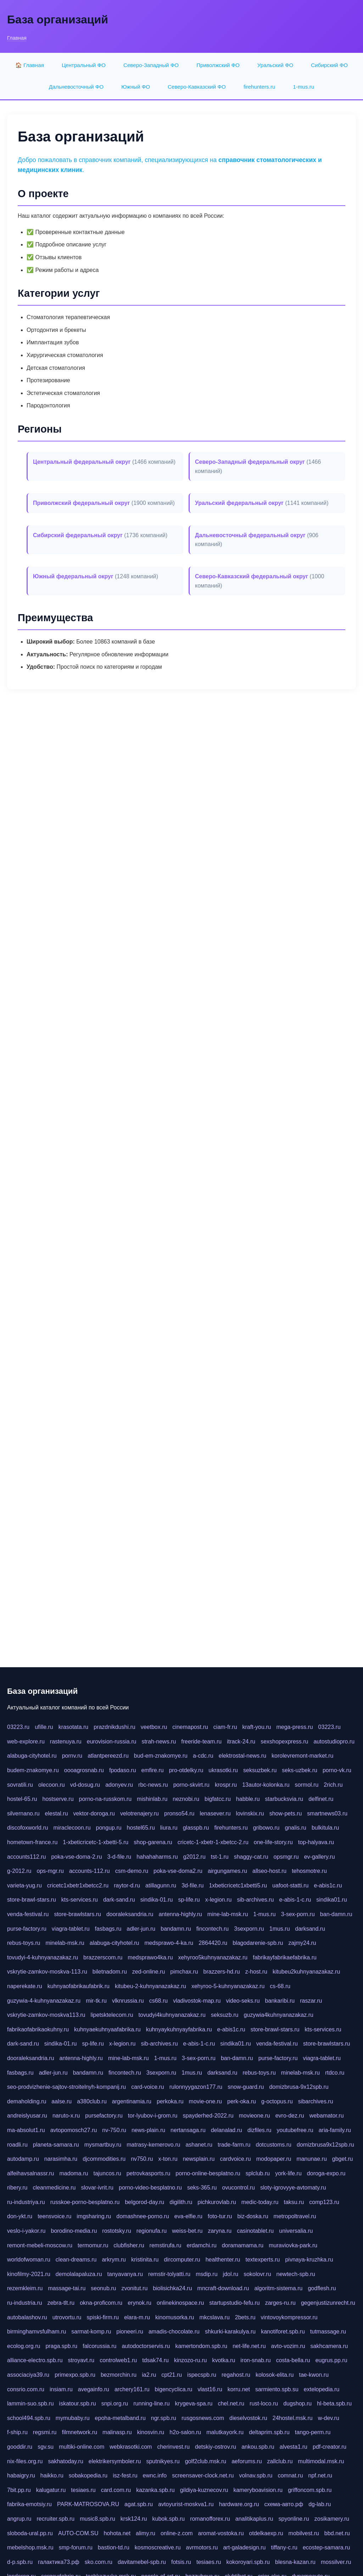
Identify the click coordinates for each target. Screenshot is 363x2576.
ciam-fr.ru (225, 1727)
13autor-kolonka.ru (265, 1785)
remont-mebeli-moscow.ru (39, 2245)
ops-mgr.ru (50, 1871)
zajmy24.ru (302, 1943)
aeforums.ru (246, 2461)
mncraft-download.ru (223, 2288)
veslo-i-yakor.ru (26, 2231)
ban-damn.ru (336, 1914)
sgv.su (46, 2447)
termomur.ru (93, 2245)
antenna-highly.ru (180, 1914)
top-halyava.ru (316, 1842)
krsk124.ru (134, 2519)
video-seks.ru (242, 2001)
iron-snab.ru (255, 2360)
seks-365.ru (202, 2188)
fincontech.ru (212, 1929)
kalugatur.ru (51, 2490)
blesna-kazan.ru (295, 2562)
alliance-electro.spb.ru (35, 2360)
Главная (17, 38)
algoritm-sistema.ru (278, 2288)
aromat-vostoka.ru (221, 2533)
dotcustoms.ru (273, 2145)
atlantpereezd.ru (108, 1756)
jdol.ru (231, 2274)
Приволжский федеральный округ (81, 503)
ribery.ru (17, 2188)
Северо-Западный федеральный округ (250, 462)
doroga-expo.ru (326, 2173)
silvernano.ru (23, 1813)
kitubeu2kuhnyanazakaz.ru (306, 1972)
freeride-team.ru (201, 1741)
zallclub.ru (280, 2461)
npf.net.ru (320, 2475)
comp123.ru (324, 2202)
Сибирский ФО (329, 65)
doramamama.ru (242, 2245)
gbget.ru (342, 2159)
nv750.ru (142, 2159)
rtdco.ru (334, 2073)
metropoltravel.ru (295, 2216)
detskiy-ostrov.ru (215, 2447)
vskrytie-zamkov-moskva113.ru (46, 2015)
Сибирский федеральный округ (78, 535)
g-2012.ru (19, 1871)
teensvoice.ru (54, 2216)
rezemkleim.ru (25, 2288)
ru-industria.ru (24, 2303)
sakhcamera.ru (329, 2346)
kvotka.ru (223, 2360)
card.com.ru (116, 2490)
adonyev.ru (119, 1785)
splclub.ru (258, 2173)
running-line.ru (151, 2403)
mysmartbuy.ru (103, 2145)
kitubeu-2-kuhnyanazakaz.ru (150, 1986)
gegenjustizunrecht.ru (328, 2303)
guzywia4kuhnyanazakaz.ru (278, 2015)
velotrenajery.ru (139, 1813)
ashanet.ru (198, 2145)
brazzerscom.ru (102, 1957)
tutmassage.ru (328, 2332)
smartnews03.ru (327, 1813)
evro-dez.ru (289, 2116)
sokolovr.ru (257, 2274)
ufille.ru (44, 1727)
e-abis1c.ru (328, 1885)
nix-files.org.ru (25, 2461)
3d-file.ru (192, 1885)
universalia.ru (296, 2231)
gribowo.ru (266, 1828)
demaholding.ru (26, 2101)
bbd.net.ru (337, 2533)
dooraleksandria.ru (129, 1914)
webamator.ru (326, 2116)
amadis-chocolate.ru (174, 2332)
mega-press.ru (294, 1727)
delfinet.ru (320, 1799)
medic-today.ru (260, 2202)
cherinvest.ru (173, 2447)
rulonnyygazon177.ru (195, 2087)
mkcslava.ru (214, 2317)
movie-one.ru (205, 2101)
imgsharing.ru (94, 2216)
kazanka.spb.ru (155, 2490)
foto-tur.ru (220, 2216)
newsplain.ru (199, 2159)
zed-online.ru (148, 1972)
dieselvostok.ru (248, 2418)
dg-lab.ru (319, 2504)
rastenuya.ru (66, 1741)
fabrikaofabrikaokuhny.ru (38, 2029)
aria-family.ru (335, 2130)
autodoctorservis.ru (146, 2346)
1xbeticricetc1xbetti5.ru (238, 1885)
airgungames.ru (227, 1871)
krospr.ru (226, 1785)
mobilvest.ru (304, 2533)
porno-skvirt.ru (191, 1785)
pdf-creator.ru (329, 2447)
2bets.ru (245, 2317)
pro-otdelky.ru (186, 1770)
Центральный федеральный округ (82, 462)
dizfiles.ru (259, 2130)
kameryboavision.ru (258, 2490)
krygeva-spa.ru (194, 2403)
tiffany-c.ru (284, 2547)
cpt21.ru (171, 2375)
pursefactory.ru (104, 2116)
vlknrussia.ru (128, 2001)
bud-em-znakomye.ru (161, 1756)
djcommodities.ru (104, 2159)
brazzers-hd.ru (221, 1972)
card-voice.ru (147, 2087)
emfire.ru (152, 1770)
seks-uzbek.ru (299, 1770)
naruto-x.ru (66, 2116)
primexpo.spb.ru (75, 2375)
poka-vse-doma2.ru (177, 1871)
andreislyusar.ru (27, 2116)
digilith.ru (180, 2202)
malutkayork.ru (225, 2432)
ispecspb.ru (201, 2375)
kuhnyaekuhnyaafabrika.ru (107, 2029)
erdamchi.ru (201, 2245)
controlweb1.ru (118, 2360)
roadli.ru (17, 2145)
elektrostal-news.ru (242, 1756)
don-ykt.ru (19, 2216)
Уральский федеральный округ (239, 503)
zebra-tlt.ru (61, 2303)
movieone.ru (254, 2116)
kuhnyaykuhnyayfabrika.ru (179, 2029)
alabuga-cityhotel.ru (32, 1756)
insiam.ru (61, 2389)
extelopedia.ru (322, 2389)
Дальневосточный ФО (76, 87)
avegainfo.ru (93, 2389)
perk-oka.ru (241, 2101)
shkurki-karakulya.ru (230, 2332)
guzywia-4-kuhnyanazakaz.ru (43, 2001)
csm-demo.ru (131, 1871)
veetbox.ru (154, 1727)
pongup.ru (109, 1828)
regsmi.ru (45, 2432)
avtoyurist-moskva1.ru (186, 2504)
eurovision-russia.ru (111, 1741)
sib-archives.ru (255, 1900)
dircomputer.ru (182, 2260)
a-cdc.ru (203, 1756)
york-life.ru (288, 2173)
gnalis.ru (295, 1828)
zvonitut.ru (134, 2288)
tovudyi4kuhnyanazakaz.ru (172, 2015)
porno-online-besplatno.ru (207, 2173)
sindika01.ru (331, 1900)
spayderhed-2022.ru (208, 2116)
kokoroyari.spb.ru (248, 2562)
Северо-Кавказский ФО (197, 87)
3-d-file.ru (119, 1857)
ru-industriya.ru (26, 2202)
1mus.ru (279, 1929)
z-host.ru (256, 1972)
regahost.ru (236, 2375)
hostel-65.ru (22, 1799)
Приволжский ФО (218, 65)
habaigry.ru (21, 2475)
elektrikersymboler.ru (115, 2461)
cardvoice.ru (235, 2159)
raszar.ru (311, 2001)
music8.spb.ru (97, 2519)
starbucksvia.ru (284, 1799)
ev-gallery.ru (319, 1857)
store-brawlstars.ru (77, 1914)
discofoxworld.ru (27, 1828)
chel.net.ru (231, 2403)
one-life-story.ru (273, 1842)
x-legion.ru (218, 1900)
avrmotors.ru (202, 2547)
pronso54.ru (179, 1813)
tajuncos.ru (107, 2173)
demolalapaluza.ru (79, 2274)
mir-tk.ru (96, 2001)
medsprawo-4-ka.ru (168, 1943)
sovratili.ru (20, 1785)
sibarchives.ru (315, 2101)
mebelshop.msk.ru (30, 2547)
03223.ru (18, 1727)
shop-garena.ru (153, 1842)
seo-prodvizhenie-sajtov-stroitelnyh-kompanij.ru (66, 2087)
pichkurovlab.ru (216, 2202)
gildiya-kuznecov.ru (204, 2490)
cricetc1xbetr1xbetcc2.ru (77, 1885)
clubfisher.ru (128, 2245)
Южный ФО (135, 87)
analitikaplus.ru (254, 2519)
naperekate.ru (24, 1986)
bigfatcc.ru (218, 1799)
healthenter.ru (223, 2260)
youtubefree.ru (295, 2130)
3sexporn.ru (249, 1929)
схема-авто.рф (283, 2504)
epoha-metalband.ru (120, 2418)
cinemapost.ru (190, 1727)
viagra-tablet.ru (71, 1929)
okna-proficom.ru (101, 2303)
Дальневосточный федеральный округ (250, 535)
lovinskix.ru (250, 1813)
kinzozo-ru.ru (190, 2360)
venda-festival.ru (28, 1914)
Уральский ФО (275, 65)
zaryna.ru (219, 2231)
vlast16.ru (209, 2389)
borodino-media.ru (74, 2231)
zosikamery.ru (331, 2519)
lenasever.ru (215, 1813)
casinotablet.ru (255, 2231)
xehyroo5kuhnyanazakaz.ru (213, 1957)
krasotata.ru (73, 1727)
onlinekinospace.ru (180, 2303)
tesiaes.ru (83, 2490)
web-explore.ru (26, 1741)
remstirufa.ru (166, 2245)
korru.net (239, 2389)
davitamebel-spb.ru (142, 2562)
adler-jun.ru (141, 1929)
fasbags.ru (108, 1929)
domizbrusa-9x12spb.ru (298, 2087)
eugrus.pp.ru (331, 2360)
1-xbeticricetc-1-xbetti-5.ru (95, 1842)
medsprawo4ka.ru (150, 1957)
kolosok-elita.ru (275, 2375)
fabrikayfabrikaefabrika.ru (285, 1957)
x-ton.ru (167, 2159)
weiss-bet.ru (187, 2231)
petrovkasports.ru (149, 2173)
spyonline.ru (294, 2519)
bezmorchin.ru (118, 2375)
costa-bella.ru (293, 2360)
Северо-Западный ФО (151, 65)
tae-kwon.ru (314, 2375)
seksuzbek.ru (260, 1770)
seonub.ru (103, 2288)
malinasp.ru (117, 2432)
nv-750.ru (114, 2130)
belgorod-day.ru (144, 2202)
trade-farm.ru (234, 2145)
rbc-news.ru (153, 1785)
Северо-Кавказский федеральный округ (251, 576)
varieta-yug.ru (24, 1885)
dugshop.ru (297, 2403)
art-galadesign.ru (244, 2547)
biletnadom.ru (110, 1972)
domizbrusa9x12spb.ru (325, 2145)
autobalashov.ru (27, 2317)
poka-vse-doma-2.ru (76, 1857)
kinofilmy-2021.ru (28, 2274)
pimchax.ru (184, 1972)
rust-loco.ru (264, 2403)
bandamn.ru (176, 1929)
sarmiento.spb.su (276, 2389)
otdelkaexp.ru (266, 2533)
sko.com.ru (98, 2562)
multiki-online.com (81, 2447)
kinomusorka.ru (174, 2317)
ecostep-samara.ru (326, 2547)
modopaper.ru (273, 2159)
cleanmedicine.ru (54, 2188)
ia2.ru (149, 2375)
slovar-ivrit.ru (97, 2188)
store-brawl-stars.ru (31, 1900)
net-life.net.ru (249, 2346)
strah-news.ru (158, 1741)
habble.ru (248, 1799)
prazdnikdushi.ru (114, 1727)
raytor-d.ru (127, 1885)
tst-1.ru (220, 1857)
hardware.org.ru (239, 2504)
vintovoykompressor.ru (289, 2317)
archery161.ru (132, 2389)
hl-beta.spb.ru (334, 2403)
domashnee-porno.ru (142, 2216)
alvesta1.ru (293, 2447)
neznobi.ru (186, 1799)
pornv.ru (72, 1756)
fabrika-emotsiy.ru (29, 2504)
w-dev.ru (328, 2418)
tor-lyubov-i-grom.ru (153, 2116)
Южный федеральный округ (73, 576)
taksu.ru (294, 2202)
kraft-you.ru (256, 1727)
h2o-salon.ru (185, 2432)
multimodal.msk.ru (321, 2461)
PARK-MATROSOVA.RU (88, 2504)
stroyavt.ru (81, 2360)
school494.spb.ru (28, 2418)
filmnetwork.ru (79, 2432)
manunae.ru (311, 2159)
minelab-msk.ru (64, 1943)
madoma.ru (74, 2173)
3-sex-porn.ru (298, 1914)
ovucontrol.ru (238, 2188)
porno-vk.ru (337, 1770)
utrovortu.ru (67, 2317)
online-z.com (177, 2533)
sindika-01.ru (156, 1900)
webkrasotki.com (131, 2447)
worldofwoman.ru (28, 2260)
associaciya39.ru (28, 2375)
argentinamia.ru (131, 2101)
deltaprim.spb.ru (269, 2432)
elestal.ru (56, 1813)
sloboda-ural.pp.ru (30, 2533)
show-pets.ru (285, 1813)
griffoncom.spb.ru (309, 2490)
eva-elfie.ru (188, 2216)
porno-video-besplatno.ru (150, 2188)
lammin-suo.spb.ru (30, 2403)
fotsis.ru (181, 2562)
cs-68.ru (280, 1986)
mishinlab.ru (152, 1799)
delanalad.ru (226, 2130)
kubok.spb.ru (168, 2519)
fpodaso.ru (122, 1770)
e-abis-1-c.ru (295, 1900)
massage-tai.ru (66, 2288)
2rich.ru (333, 1785)
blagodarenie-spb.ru (258, 1943)
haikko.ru (51, 2475)
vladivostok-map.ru (196, 2001)
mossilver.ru (336, 2562)
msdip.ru (206, 2274)
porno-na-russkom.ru (105, 1799)
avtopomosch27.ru (73, 2130)
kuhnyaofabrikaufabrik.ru (79, 1986)
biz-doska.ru (252, 2216)
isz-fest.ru (125, 2475)
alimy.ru (145, 2533)
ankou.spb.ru (257, 2447)
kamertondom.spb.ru (201, 2346)
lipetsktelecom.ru (112, 2015)
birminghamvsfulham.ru (36, 2332)
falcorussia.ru (99, 2346)
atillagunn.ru (160, 1885)
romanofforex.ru (210, 2519)
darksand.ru (310, 1929)
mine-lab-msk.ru (227, 1914)
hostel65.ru (141, 1828)
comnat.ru (290, 2475)
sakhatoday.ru (65, 2461)
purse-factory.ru (26, 1929)
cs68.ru (158, 2001)
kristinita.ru (144, 2260)
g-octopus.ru (277, 2101)
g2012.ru (194, 1857)
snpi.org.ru (114, 2403)
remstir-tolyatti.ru (169, 2274)
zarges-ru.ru (280, 2303)
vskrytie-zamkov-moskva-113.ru (47, 1972)
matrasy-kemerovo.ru (153, 2145)
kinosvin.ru (150, 2432)
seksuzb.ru (224, 2015)
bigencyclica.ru (173, 2389)
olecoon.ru (51, 1785)
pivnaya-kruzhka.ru (309, 2260)
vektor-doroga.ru (94, 1813)
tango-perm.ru (313, 2432)
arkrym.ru (114, 2260)
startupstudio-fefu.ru (234, 2303)
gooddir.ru (19, 2447)
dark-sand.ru (119, 1900)
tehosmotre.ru (309, 1871)
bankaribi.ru (280, 2001)
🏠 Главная (29, 65)
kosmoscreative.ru (158, 2547)
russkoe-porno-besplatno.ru (85, 2202)
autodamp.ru (23, 2159)
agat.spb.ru (138, 2504)
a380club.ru (92, 2101)
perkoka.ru (170, 2101)
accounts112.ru (26, 1857)
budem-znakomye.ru (33, 1770)
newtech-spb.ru (296, 2274)
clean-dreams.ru (76, 2260)
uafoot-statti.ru (290, 1885)
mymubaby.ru (73, 2418)
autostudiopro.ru (333, 1741)
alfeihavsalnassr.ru (30, 2173)
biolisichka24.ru (172, 2288)
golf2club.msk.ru (206, 2461)
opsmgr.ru (286, 1857)
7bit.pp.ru (19, 2490)
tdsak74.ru (155, 2360)
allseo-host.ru (269, 1871)
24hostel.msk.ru (293, 2418)
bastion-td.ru (113, 2547)
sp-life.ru (189, 1900)
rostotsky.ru (116, 2231)
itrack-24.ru (241, 1741)
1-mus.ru (303, 87)
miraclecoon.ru (72, 1828)
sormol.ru (307, 1785)
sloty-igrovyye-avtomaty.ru (293, 2188)
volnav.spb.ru (255, 2475)
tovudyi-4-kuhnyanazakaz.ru (42, 1957)
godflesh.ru (322, 2288)
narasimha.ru (60, 2159)
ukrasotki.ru (223, 1770)
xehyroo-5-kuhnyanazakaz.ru (227, 1986)
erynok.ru (139, 2303)
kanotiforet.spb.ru (283, 2332)
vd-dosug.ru (85, 1785)
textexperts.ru (262, 2260)
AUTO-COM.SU (78, 2533)
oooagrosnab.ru (84, 1770)
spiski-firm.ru (102, 2317)
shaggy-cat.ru (251, 1857)
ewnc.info (155, 2475)
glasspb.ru (196, 1828)
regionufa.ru (151, 2231)
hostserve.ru (58, 1799)
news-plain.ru (148, 2130)
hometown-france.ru (32, 1842)
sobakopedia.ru (88, 2475)
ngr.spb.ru (163, 2418)
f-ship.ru (17, 2432)
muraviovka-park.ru (293, 2245)
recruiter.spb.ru (56, 2519)
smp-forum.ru (76, 2547)
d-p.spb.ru (20, 2562)
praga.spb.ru (61, 2346)
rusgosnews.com (203, 2418)
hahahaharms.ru (157, 1857)
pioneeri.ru (129, 2332)
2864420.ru (213, 1943)
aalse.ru (61, 2101)
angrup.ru (19, 2519)
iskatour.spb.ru (77, 2403)
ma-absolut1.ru (26, 2130)
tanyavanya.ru (125, 2274)
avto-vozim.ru (288, 2346)
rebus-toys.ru (23, 1943)
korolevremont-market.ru (302, 1756)
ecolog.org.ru (23, 2346)
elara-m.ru (137, 2317)
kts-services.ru (79, 1900)
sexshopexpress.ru (284, 1741)
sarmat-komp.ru (91, 2332)
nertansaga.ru (188, 2130)
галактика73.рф (58, 2562)
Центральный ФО (84, 65)
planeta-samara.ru (56, 2145)
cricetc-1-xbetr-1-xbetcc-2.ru (213, 1842)
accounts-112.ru (89, 1871)
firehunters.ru (259, 87)
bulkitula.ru (325, 1828)
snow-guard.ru (246, 2087)
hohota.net (117, 2533)
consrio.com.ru (25, 2389)
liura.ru (169, 1828)
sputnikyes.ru (162, 2461)
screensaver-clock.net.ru (203, 2475)
